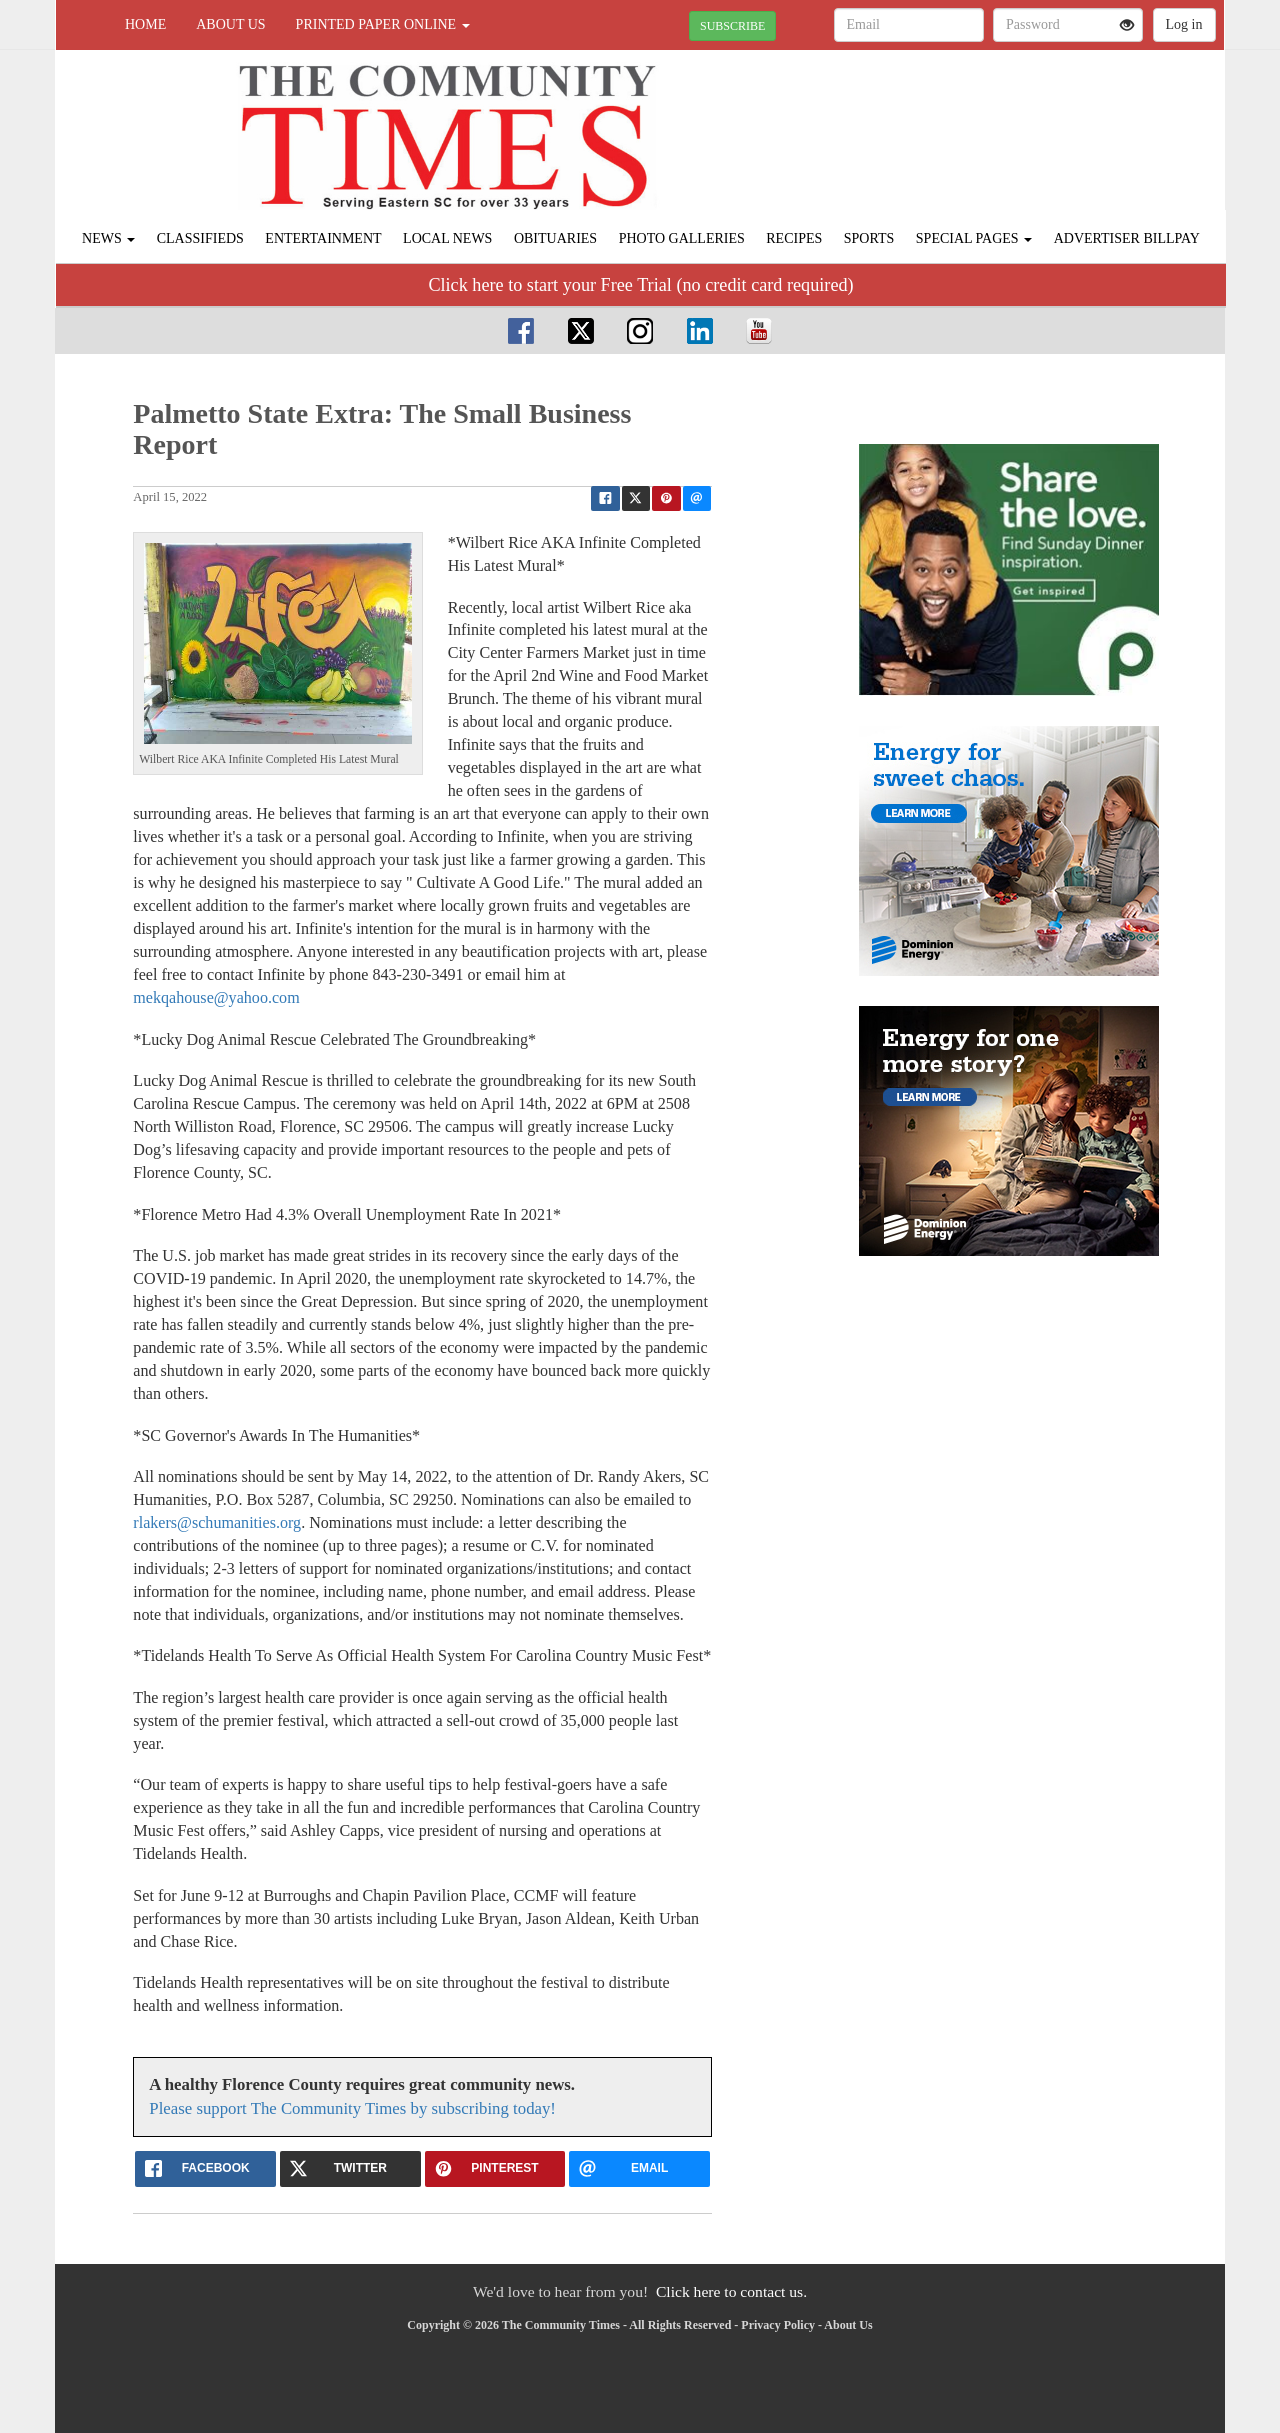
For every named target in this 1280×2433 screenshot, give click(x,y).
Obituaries (555, 238)
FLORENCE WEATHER (1041, 120)
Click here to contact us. (731, 2291)
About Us (230, 24)
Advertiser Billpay (1127, 238)
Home (145, 24)
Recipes (794, 238)
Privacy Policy (778, 2325)
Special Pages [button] (974, 238)
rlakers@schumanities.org (217, 1522)
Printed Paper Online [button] (383, 24)
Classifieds (200, 238)
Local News (447, 238)
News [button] (108, 238)
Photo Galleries (682, 238)
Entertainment (323, 238)
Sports (869, 238)
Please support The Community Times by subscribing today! (352, 2108)
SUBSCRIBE (732, 26)
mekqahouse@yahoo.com (216, 997)
